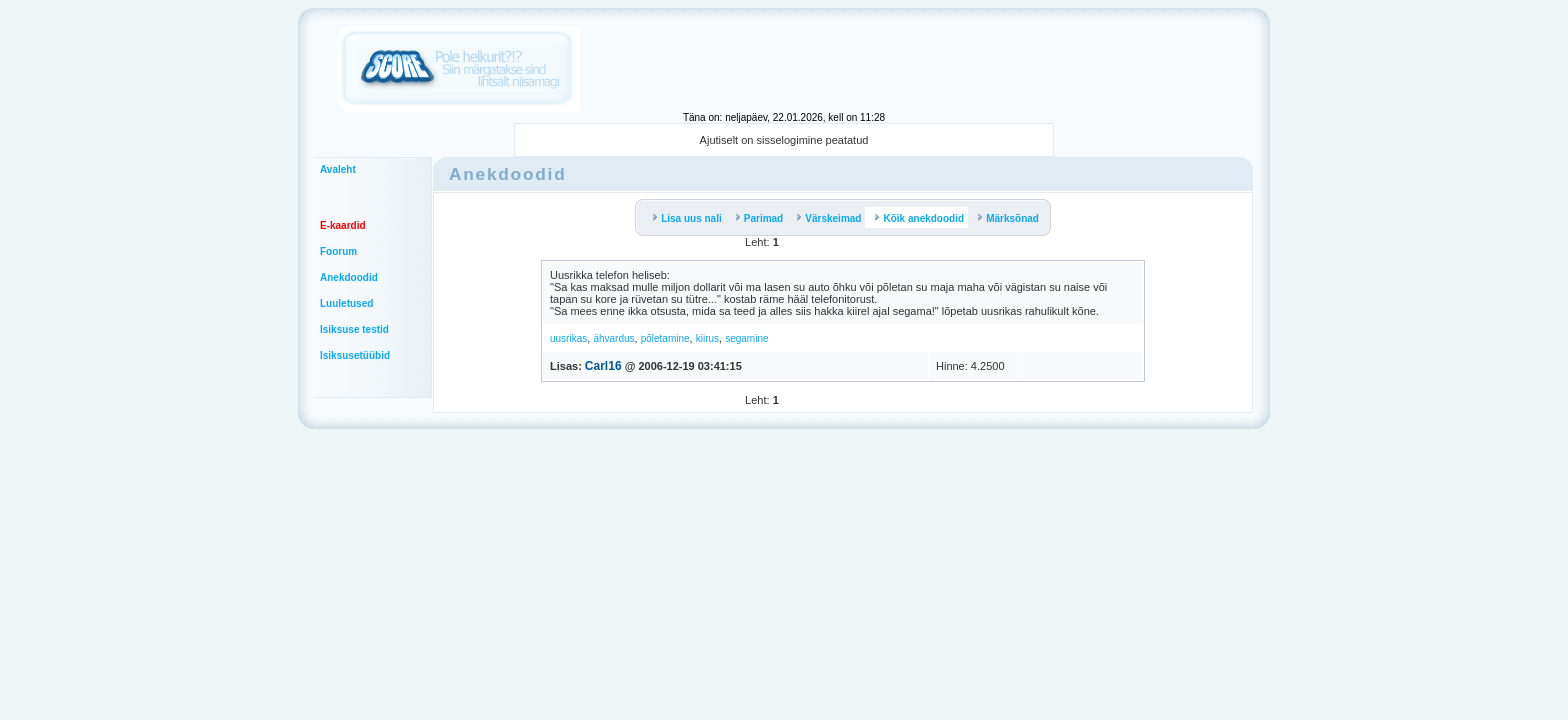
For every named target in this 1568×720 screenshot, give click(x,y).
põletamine (665, 338)
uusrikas (568, 338)
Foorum (338, 251)
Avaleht (338, 169)
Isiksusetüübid (355, 355)
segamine (746, 338)
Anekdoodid (349, 277)
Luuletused (346, 303)
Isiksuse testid (354, 329)
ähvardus (613, 338)
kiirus (707, 338)
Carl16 (603, 366)
